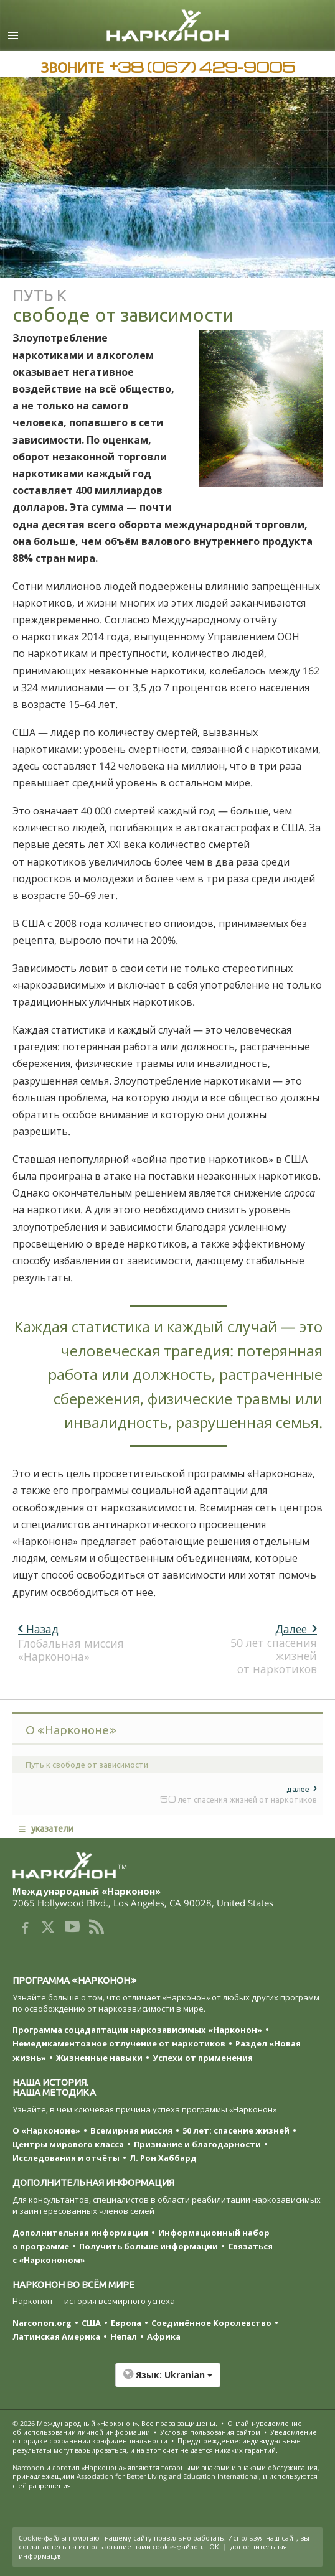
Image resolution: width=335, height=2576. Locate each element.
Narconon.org (42, 2322)
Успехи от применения (203, 2057)
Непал (123, 2336)
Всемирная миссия (131, 2130)
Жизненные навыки (99, 2057)
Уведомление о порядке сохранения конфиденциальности (164, 2436)
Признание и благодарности (197, 2144)
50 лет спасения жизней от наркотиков (273, 1649)
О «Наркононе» (46, 2130)
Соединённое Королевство (211, 2322)
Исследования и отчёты (66, 2157)
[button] (167, 2381)
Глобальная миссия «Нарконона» (71, 1642)
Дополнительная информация (80, 2232)
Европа (126, 2322)
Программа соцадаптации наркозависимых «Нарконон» (137, 2029)
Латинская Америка (56, 2336)
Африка (164, 2336)
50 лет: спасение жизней (236, 2130)
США (91, 2322)
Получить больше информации (148, 2246)
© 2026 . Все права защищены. (114, 2423)
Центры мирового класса (68, 2144)
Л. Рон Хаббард (163, 2157)
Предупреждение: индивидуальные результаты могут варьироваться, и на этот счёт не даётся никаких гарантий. (156, 2445)
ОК (214, 2546)
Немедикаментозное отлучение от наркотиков (118, 2043)
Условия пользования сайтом (210, 2432)
